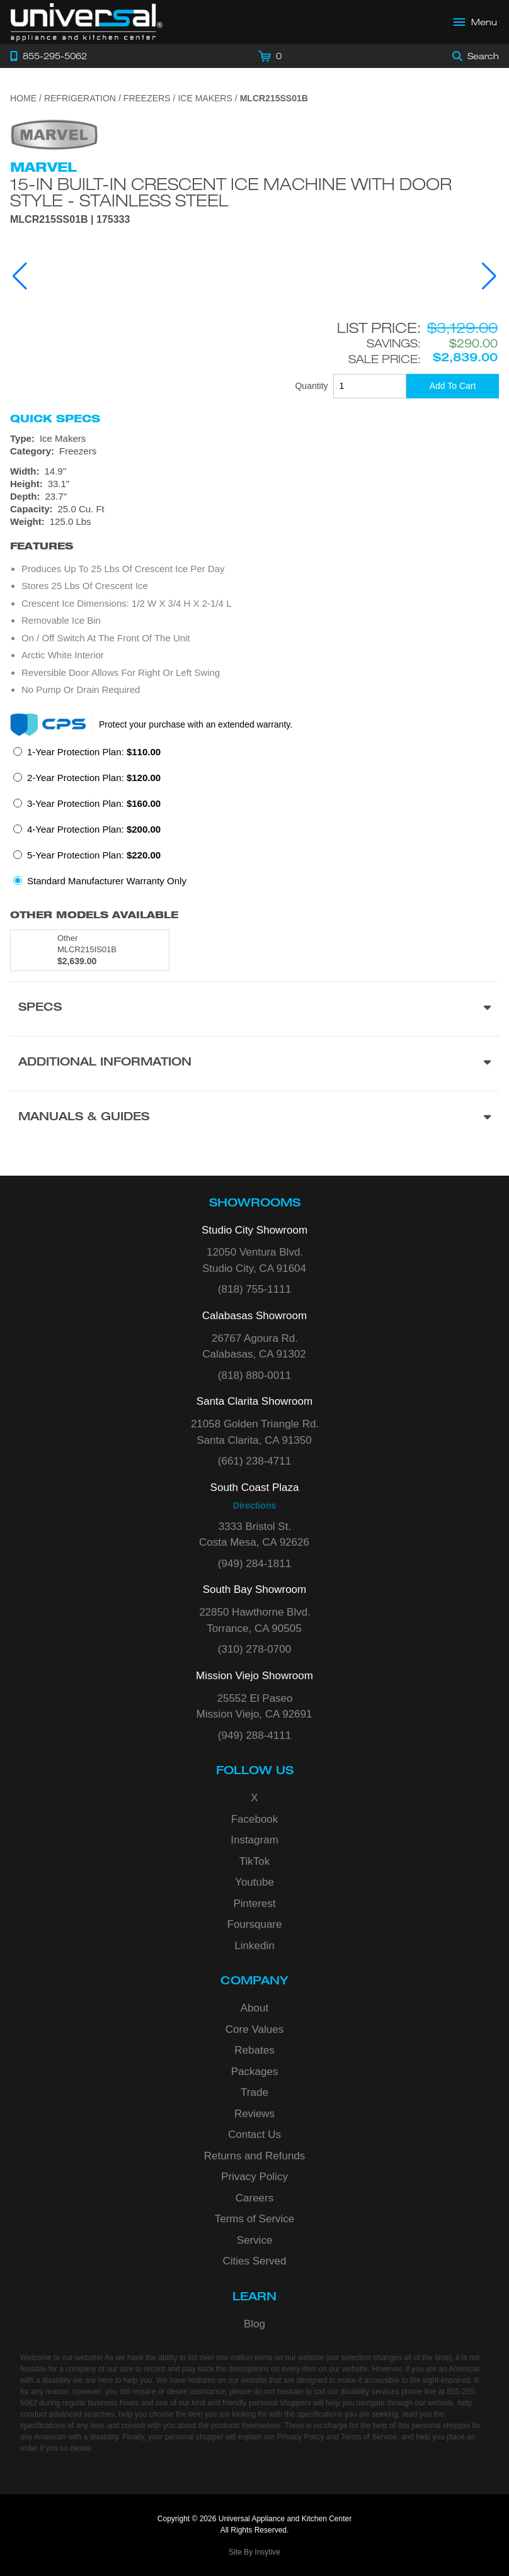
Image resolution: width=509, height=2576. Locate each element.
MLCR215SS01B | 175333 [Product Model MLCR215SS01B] (70, 220)
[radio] (87, 755)
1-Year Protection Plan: (94, 751)
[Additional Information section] (254, 1063)
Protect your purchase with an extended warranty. (195, 724)
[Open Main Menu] (475, 22)
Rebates (254, 2050)
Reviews (254, 2114)
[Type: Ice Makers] (254, 439)
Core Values (254, 2029)
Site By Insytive (254, 2552)
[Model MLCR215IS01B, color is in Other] (90, 950)
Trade (254, 2092)
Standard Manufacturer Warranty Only (106, 880)
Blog (254, 2324)
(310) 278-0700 (254, 1649)
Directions (254, 1505)
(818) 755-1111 (254, 1289)
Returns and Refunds (255, 2156)
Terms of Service (255, 2219)
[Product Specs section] (254, 1008)
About (254, 2008)
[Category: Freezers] (254, 451)
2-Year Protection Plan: (94, 777)
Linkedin (254, 1946)
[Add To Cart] (452, 386)
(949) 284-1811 (254, 1564)
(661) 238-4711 (254, 1461)
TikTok (254, 1861)
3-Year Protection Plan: (94, 803)
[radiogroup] (254, 820)
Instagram (254, 1840)
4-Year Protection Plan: (94, 829)
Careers (254, 2198)
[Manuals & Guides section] (254, 1118)
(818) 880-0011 (254, 1375)
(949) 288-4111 (254, 1735)
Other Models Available (94, 915)
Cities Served (254, 2261)
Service (255, 2240)
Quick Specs (55, 418)
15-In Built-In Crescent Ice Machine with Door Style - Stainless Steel (231, 192)
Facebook (254, 1819)
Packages (254, 2072)
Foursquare (254, 1924)
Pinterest (254, 1904)
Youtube (254, 1882)
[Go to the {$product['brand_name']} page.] (54, 133)
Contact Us (254, 2134)
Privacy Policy (254, 2177)
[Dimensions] (254, 496)
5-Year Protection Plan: (94, 855)
